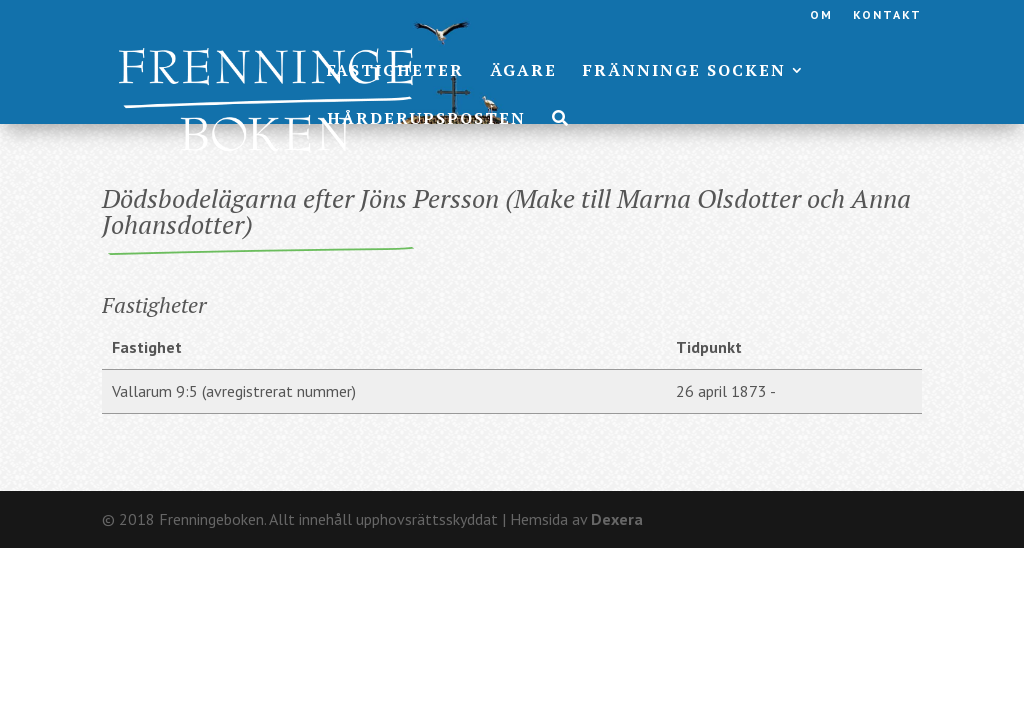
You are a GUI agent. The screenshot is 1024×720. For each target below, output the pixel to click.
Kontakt (887, 15)
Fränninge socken (684, 72)
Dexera (617, 519)
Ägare (523, 72)
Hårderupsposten (426, 120)
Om (821, 15)
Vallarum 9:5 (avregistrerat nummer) (234, 391)
